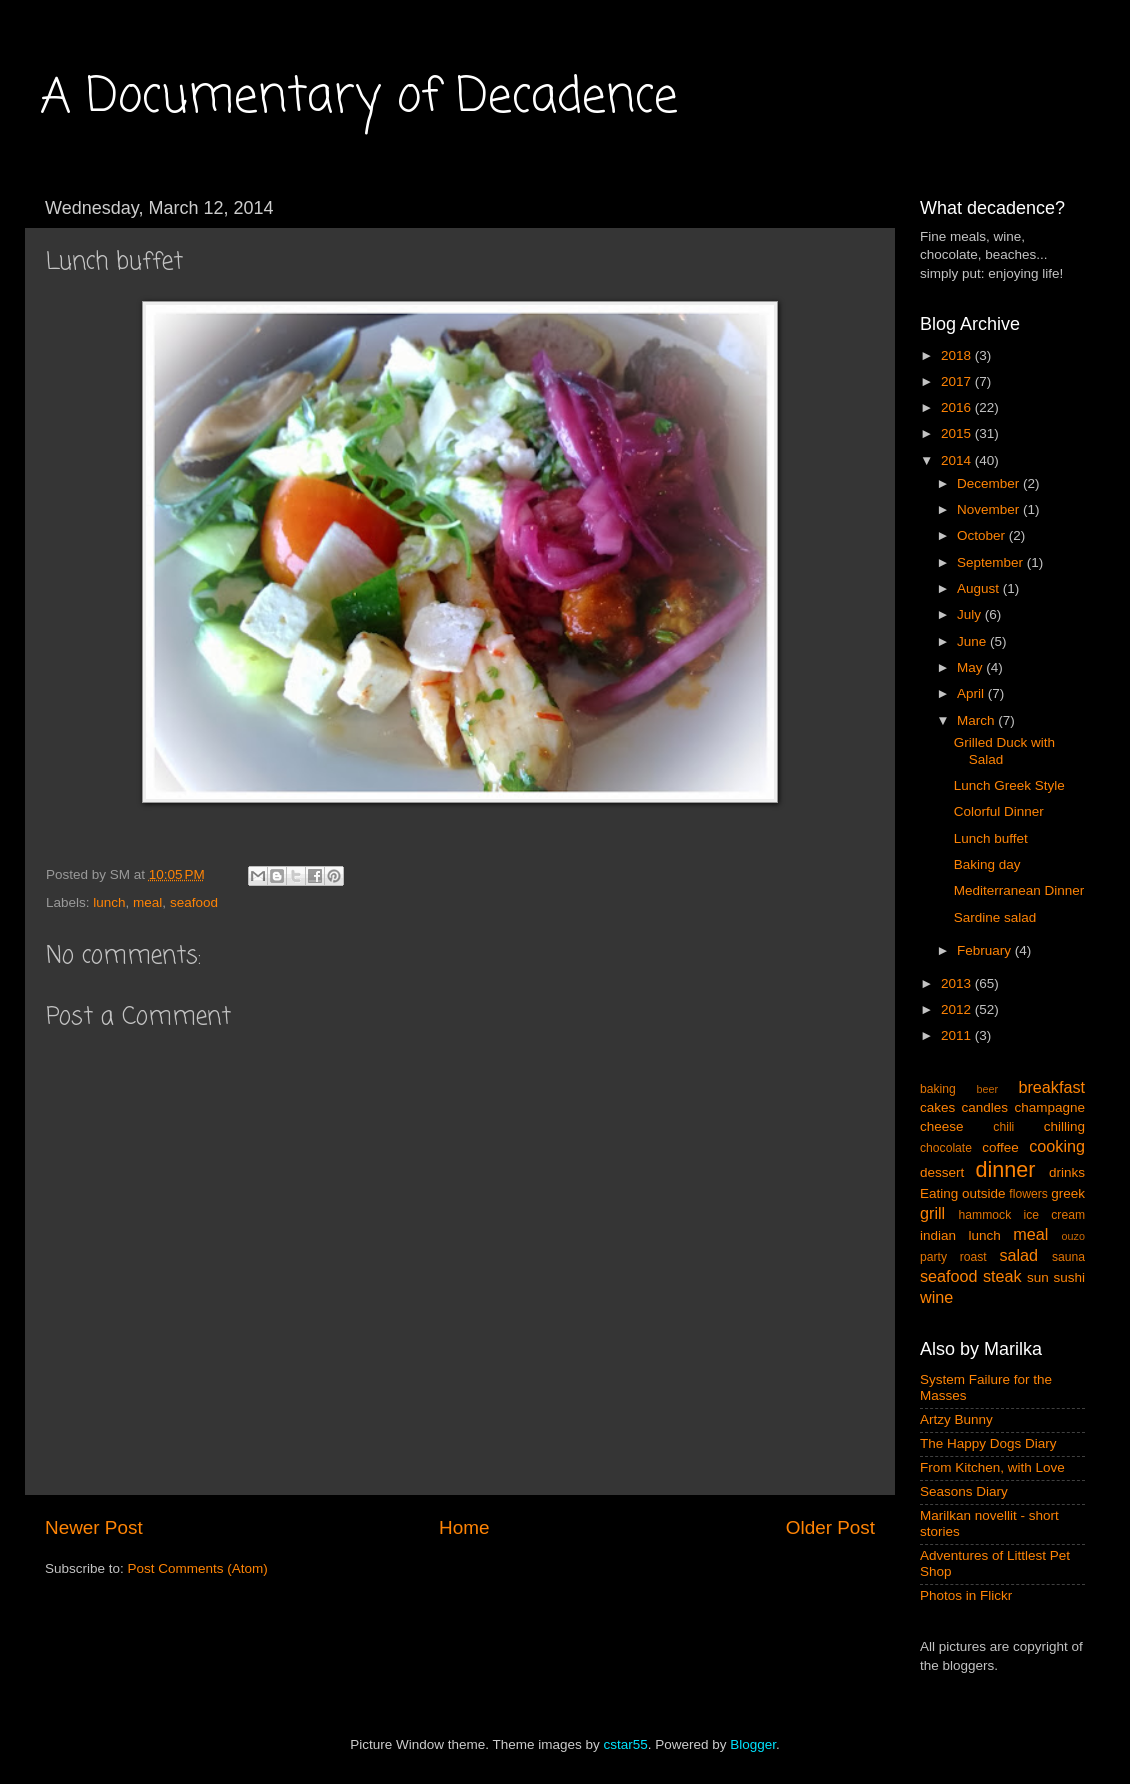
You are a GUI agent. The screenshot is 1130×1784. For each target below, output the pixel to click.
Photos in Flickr (966, 1595)
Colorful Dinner (999, 811)
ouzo (1073, 1236)
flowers (1028, 1194)
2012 (958, 1009)
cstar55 (625, 1744)
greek (1068, 1193)
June (973, 641)
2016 (958, 407)
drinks (1067, 1172)
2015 (958, 433)
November (990, 509)
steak (1002, 1276)
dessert (942, 1172)
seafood (194, 902)
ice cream (1055, 1215)
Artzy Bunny (956, 1419)
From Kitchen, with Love (992, 1467)
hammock (985, 1215)
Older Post (830, 1527)
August (980, 588)
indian (938, 1235)
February (986, 950)
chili (1003, 1127)
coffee (1000, 1147)
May (971, 667)
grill (932, 1213)
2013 (958, 983)
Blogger (753, 1744)
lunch (109, 902)
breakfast (1051, 1087)
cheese (942, 1126)
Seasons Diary (964, 1491)
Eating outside (963, 1193)
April (972, 693)
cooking (1057, 1146)
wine (936, 1297)
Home (464, 1527)
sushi (1069, 1277)
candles (985, 1107)
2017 (958, 381)
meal (147, 902)
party (933, 1257)
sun (1038, 1277)
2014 (958, 460)
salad (1018, 1255)
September (992, 562)
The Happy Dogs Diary (988, 1443)
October (983, 535)
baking (938, 1089)
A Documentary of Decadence (359, 98)
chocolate (946, 1148)
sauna (1068, 1257)
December (990, 483)
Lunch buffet (991, 838)
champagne (1049, 1107)
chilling (1064, 1126)
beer (987, 1089)
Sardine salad (995, 917)
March (977, 720)
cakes (937, 1107)
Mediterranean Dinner (1019, 890)
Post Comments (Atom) (198, 1568)
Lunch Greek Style (1009, 785)
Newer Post (94, 1527)
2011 (958, 1035)
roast (973, 1257)
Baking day (987, 864)
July (971, 614)
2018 (958, 355)
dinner (1006, 1169)
